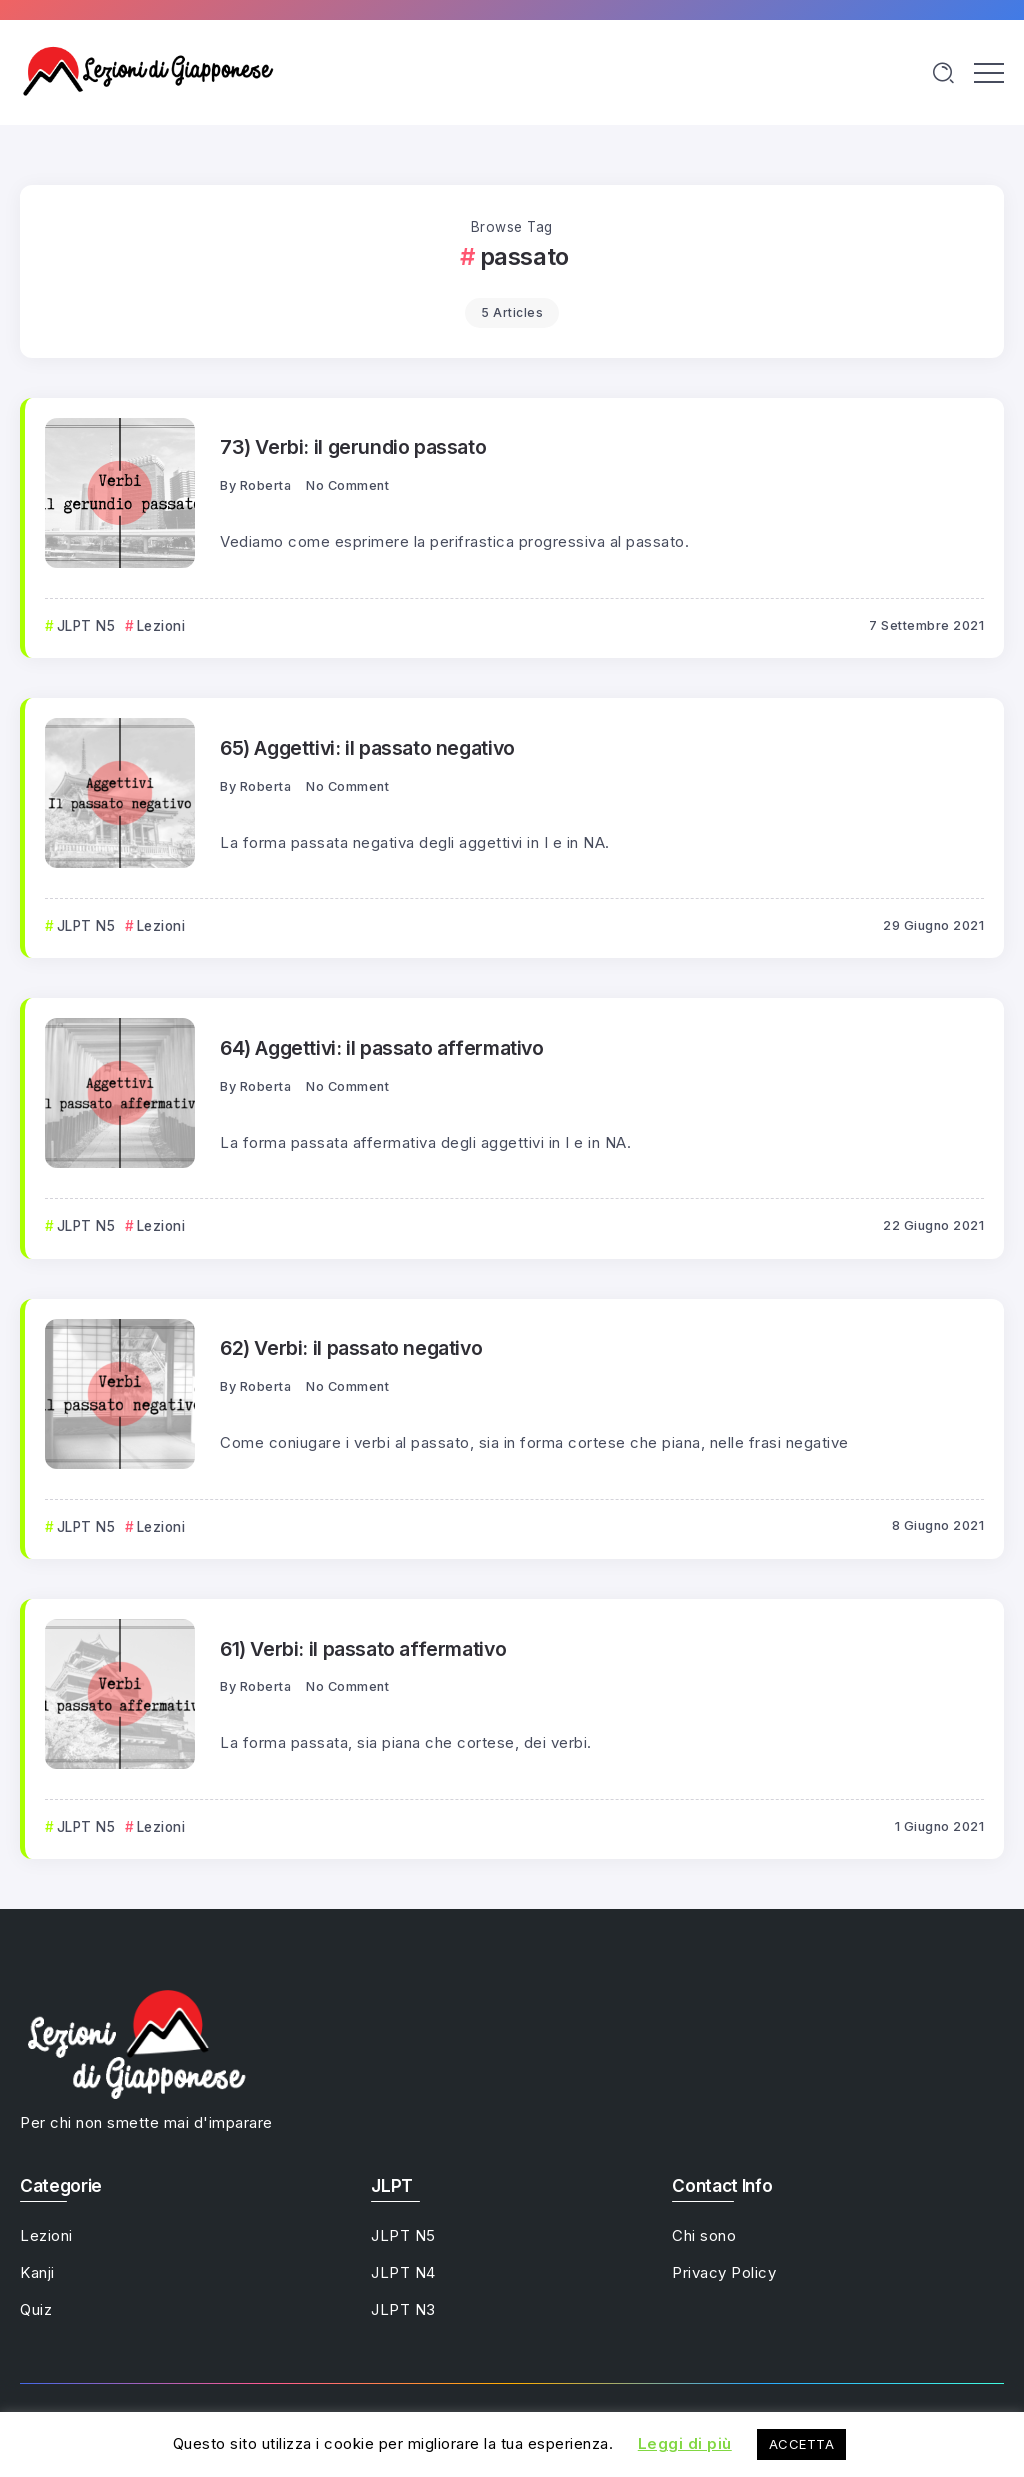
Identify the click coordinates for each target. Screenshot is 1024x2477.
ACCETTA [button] (802, 2444)
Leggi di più (685, 2443)
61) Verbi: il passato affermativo (363, 1649)
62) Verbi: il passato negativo (351, 1348)
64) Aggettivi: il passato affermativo (382, 1048)
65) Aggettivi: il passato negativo (367, 748)
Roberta (266, 485)
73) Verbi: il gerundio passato (353, 447)
